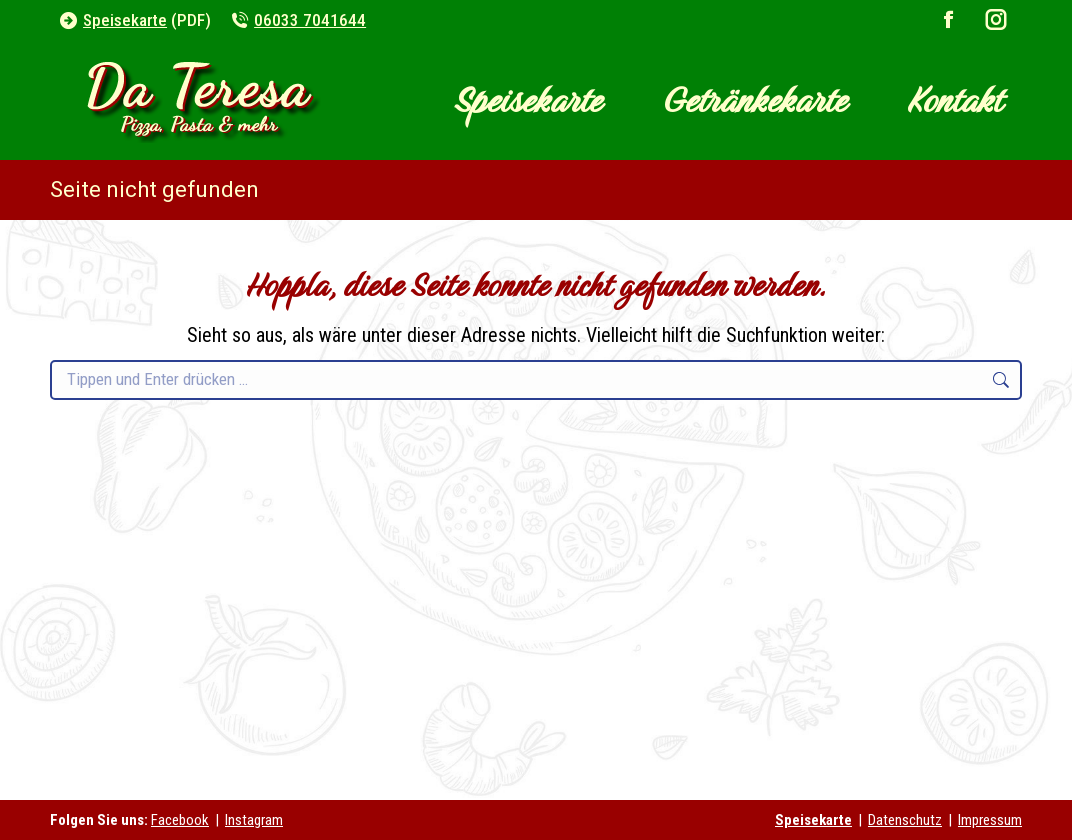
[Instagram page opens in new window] (996, 20)
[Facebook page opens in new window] (949, 20)
